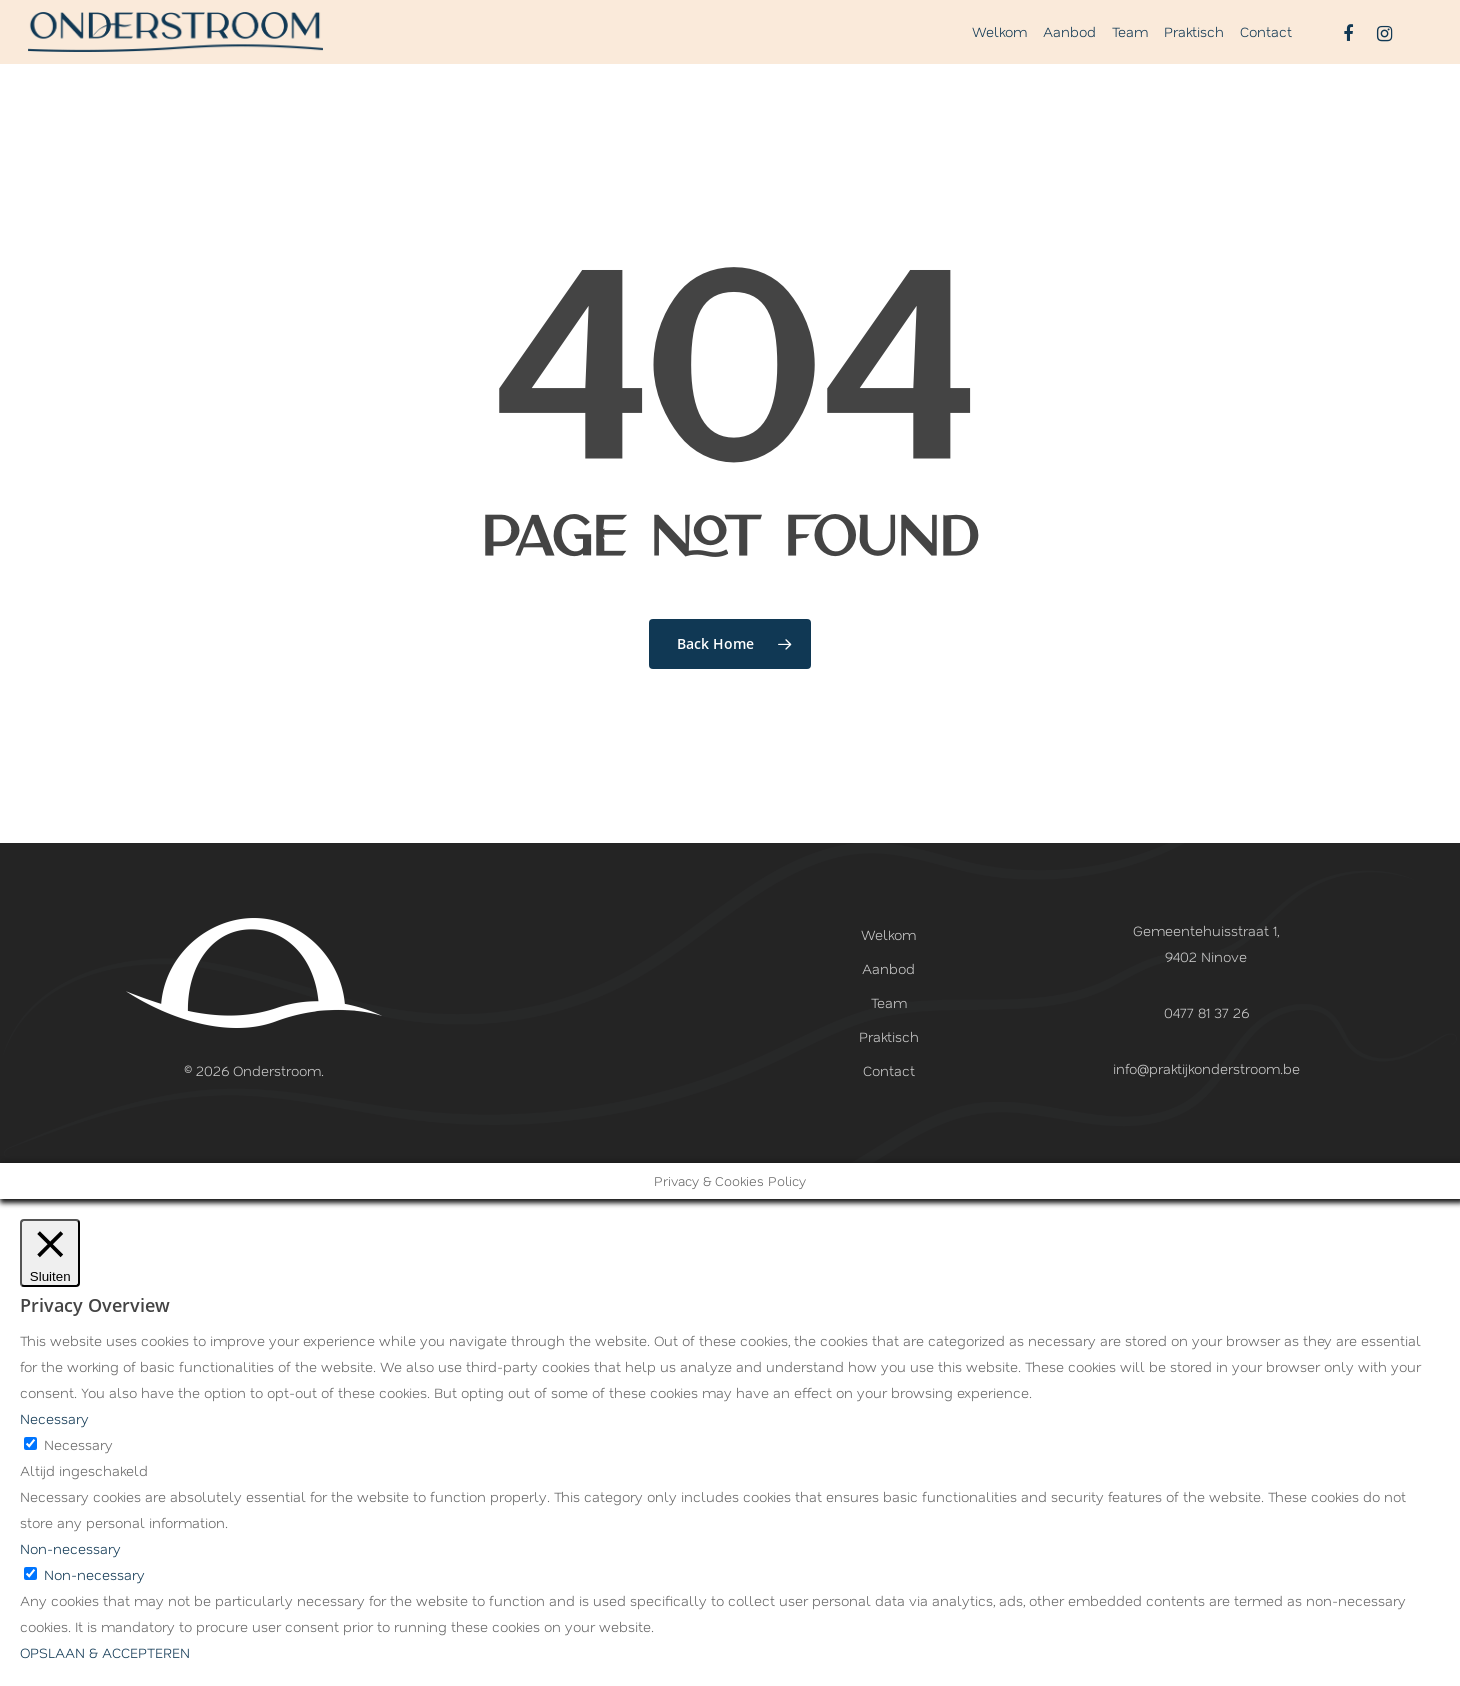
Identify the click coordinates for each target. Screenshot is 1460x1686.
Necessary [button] (54, 1418)
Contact (1266, 47)
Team (1130, 47)
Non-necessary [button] (70, 1548)
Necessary (78, 1444)
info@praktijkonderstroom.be (1206, 1068)
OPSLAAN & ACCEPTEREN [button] (105, 1652)
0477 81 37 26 (1206, 1012)
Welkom (999, 47)
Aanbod (1069, 47)
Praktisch (1194, 47)
